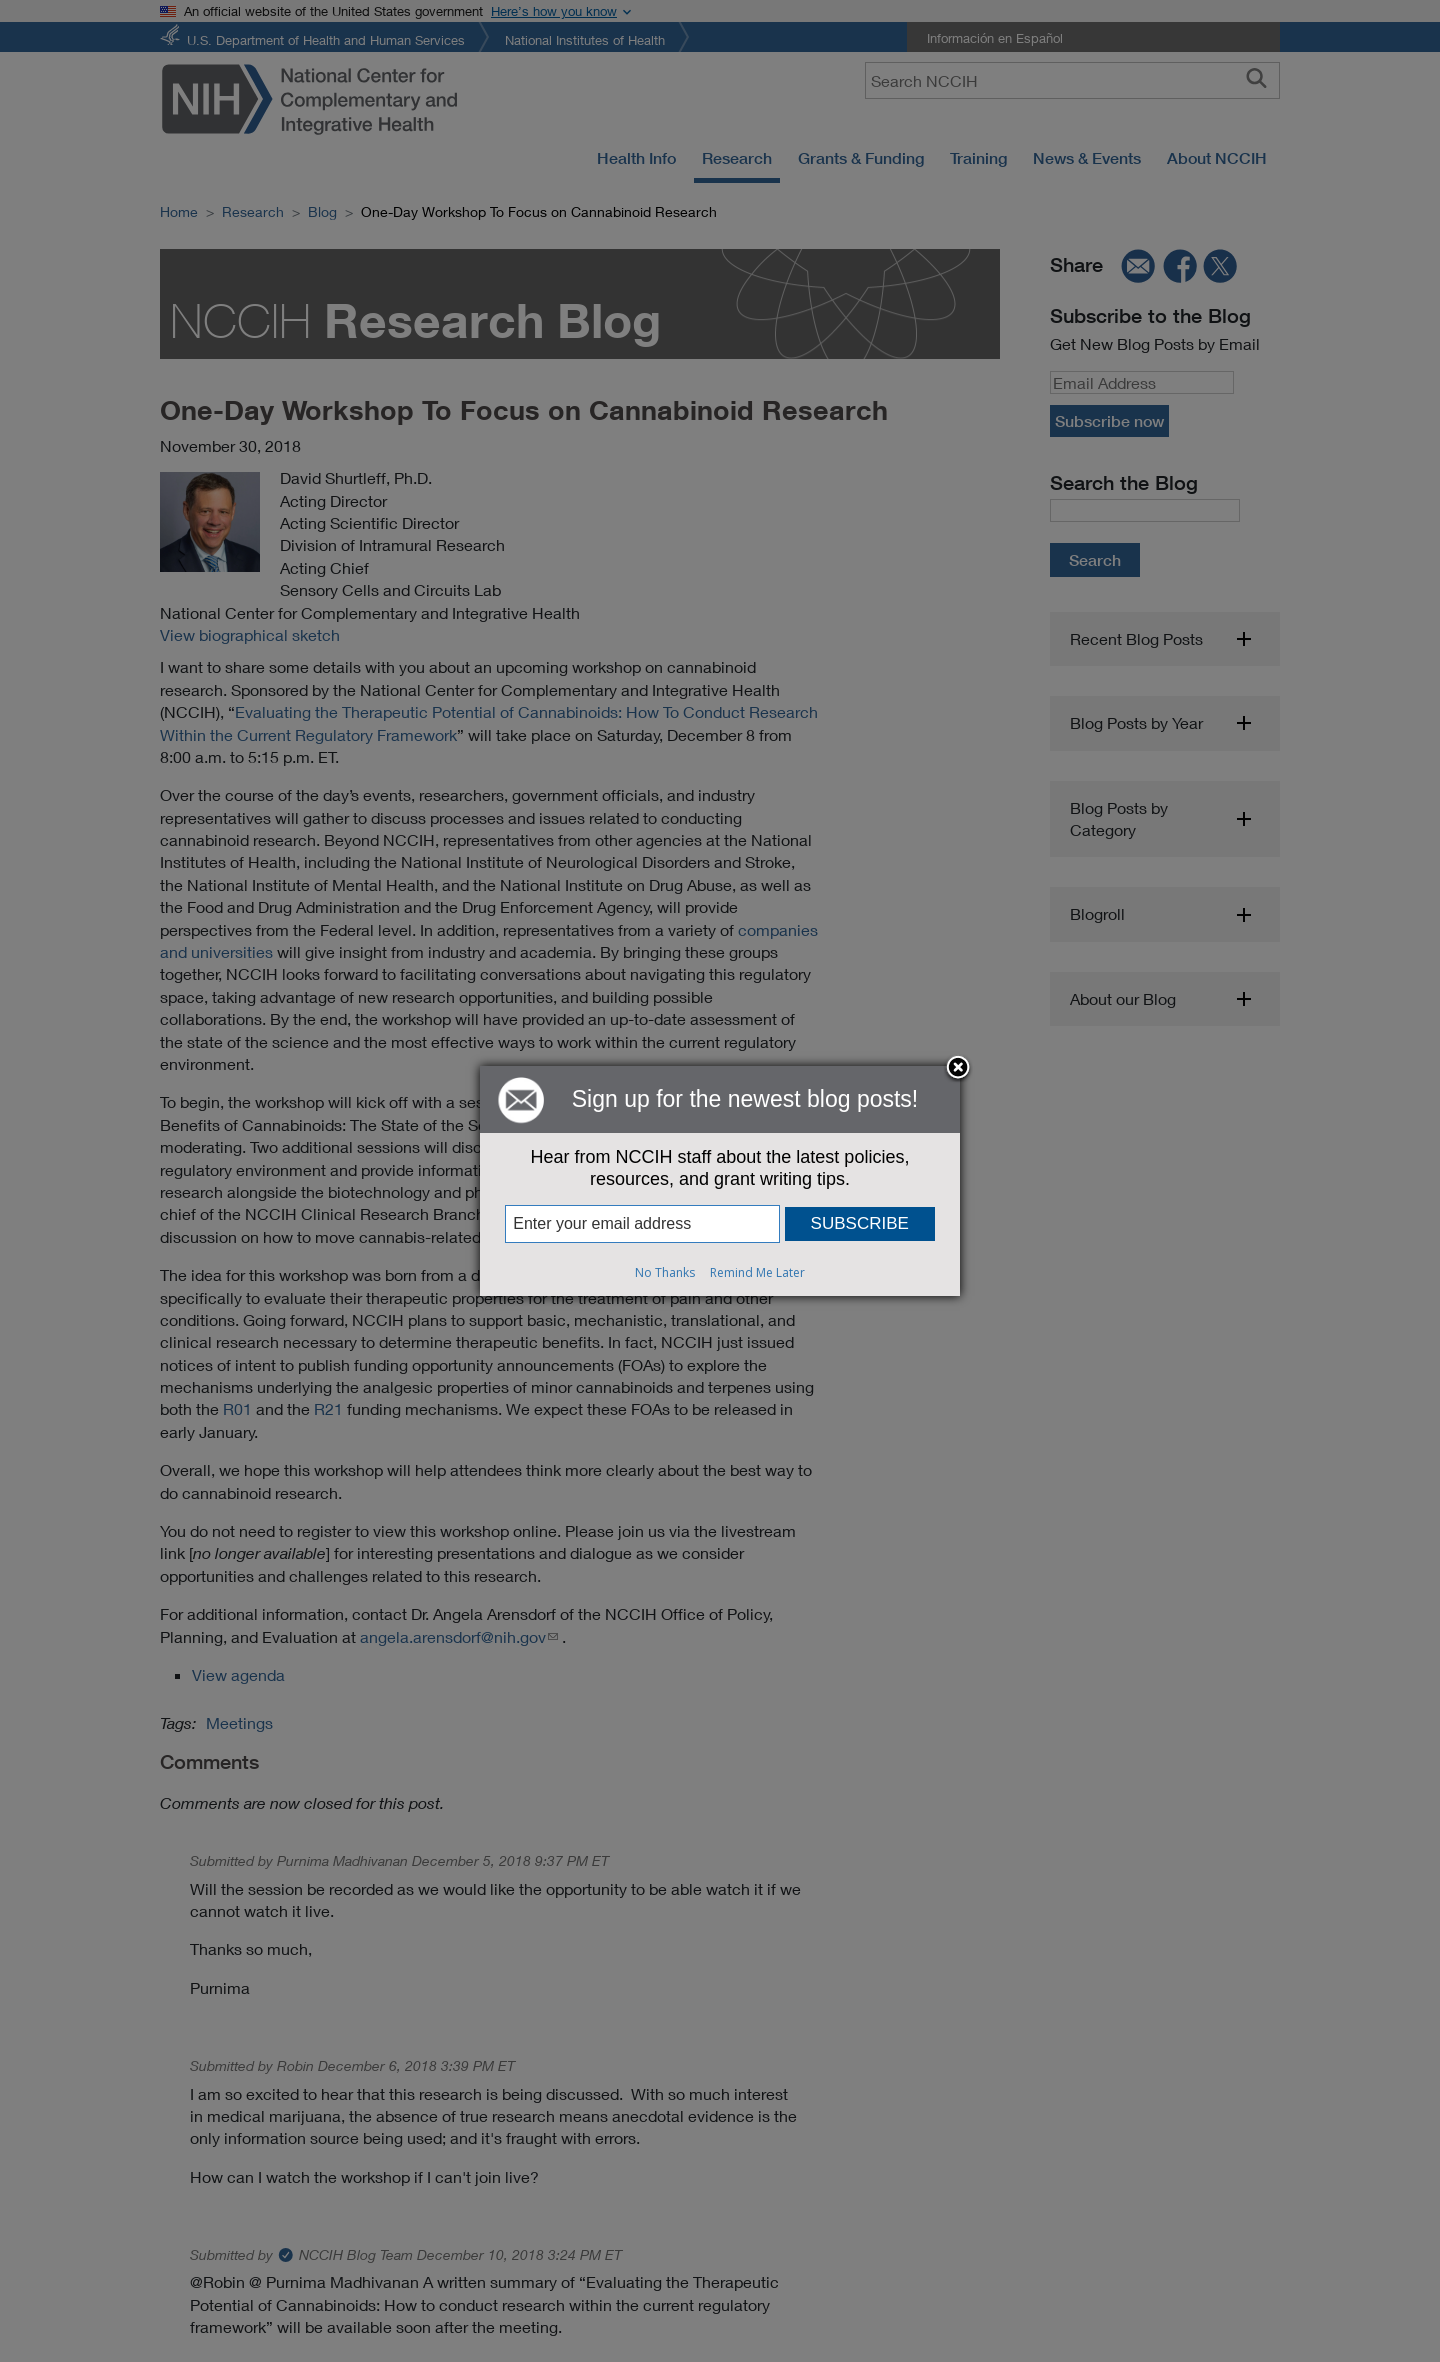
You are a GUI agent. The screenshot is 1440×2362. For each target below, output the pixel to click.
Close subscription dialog (958, 1069)
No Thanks (665, 1272)
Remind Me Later (757, 1272)
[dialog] (720, 1181)
